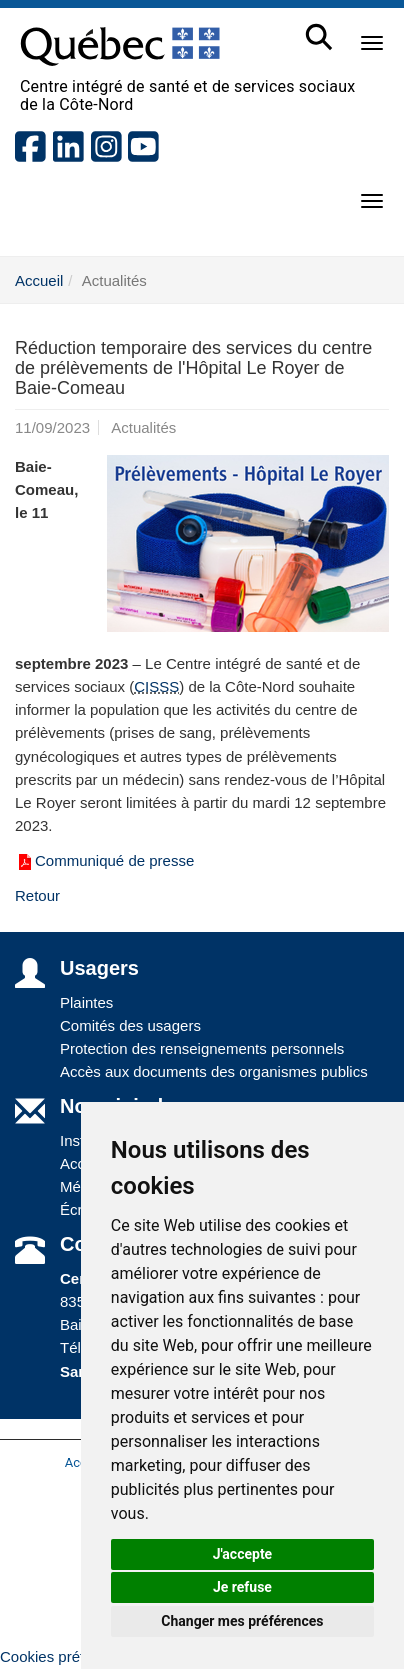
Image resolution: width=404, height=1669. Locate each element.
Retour (37, 895)
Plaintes (86, 1002)
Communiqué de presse (104, 860)
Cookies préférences (69, 1656)
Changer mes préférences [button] (242, 1621)
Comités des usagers (130, 1025)
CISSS (156, 686)
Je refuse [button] (242, 1587)
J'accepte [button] (243, 1554)
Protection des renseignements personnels (202, 1048)
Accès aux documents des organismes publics (214, 1071)
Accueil (39, 280)
